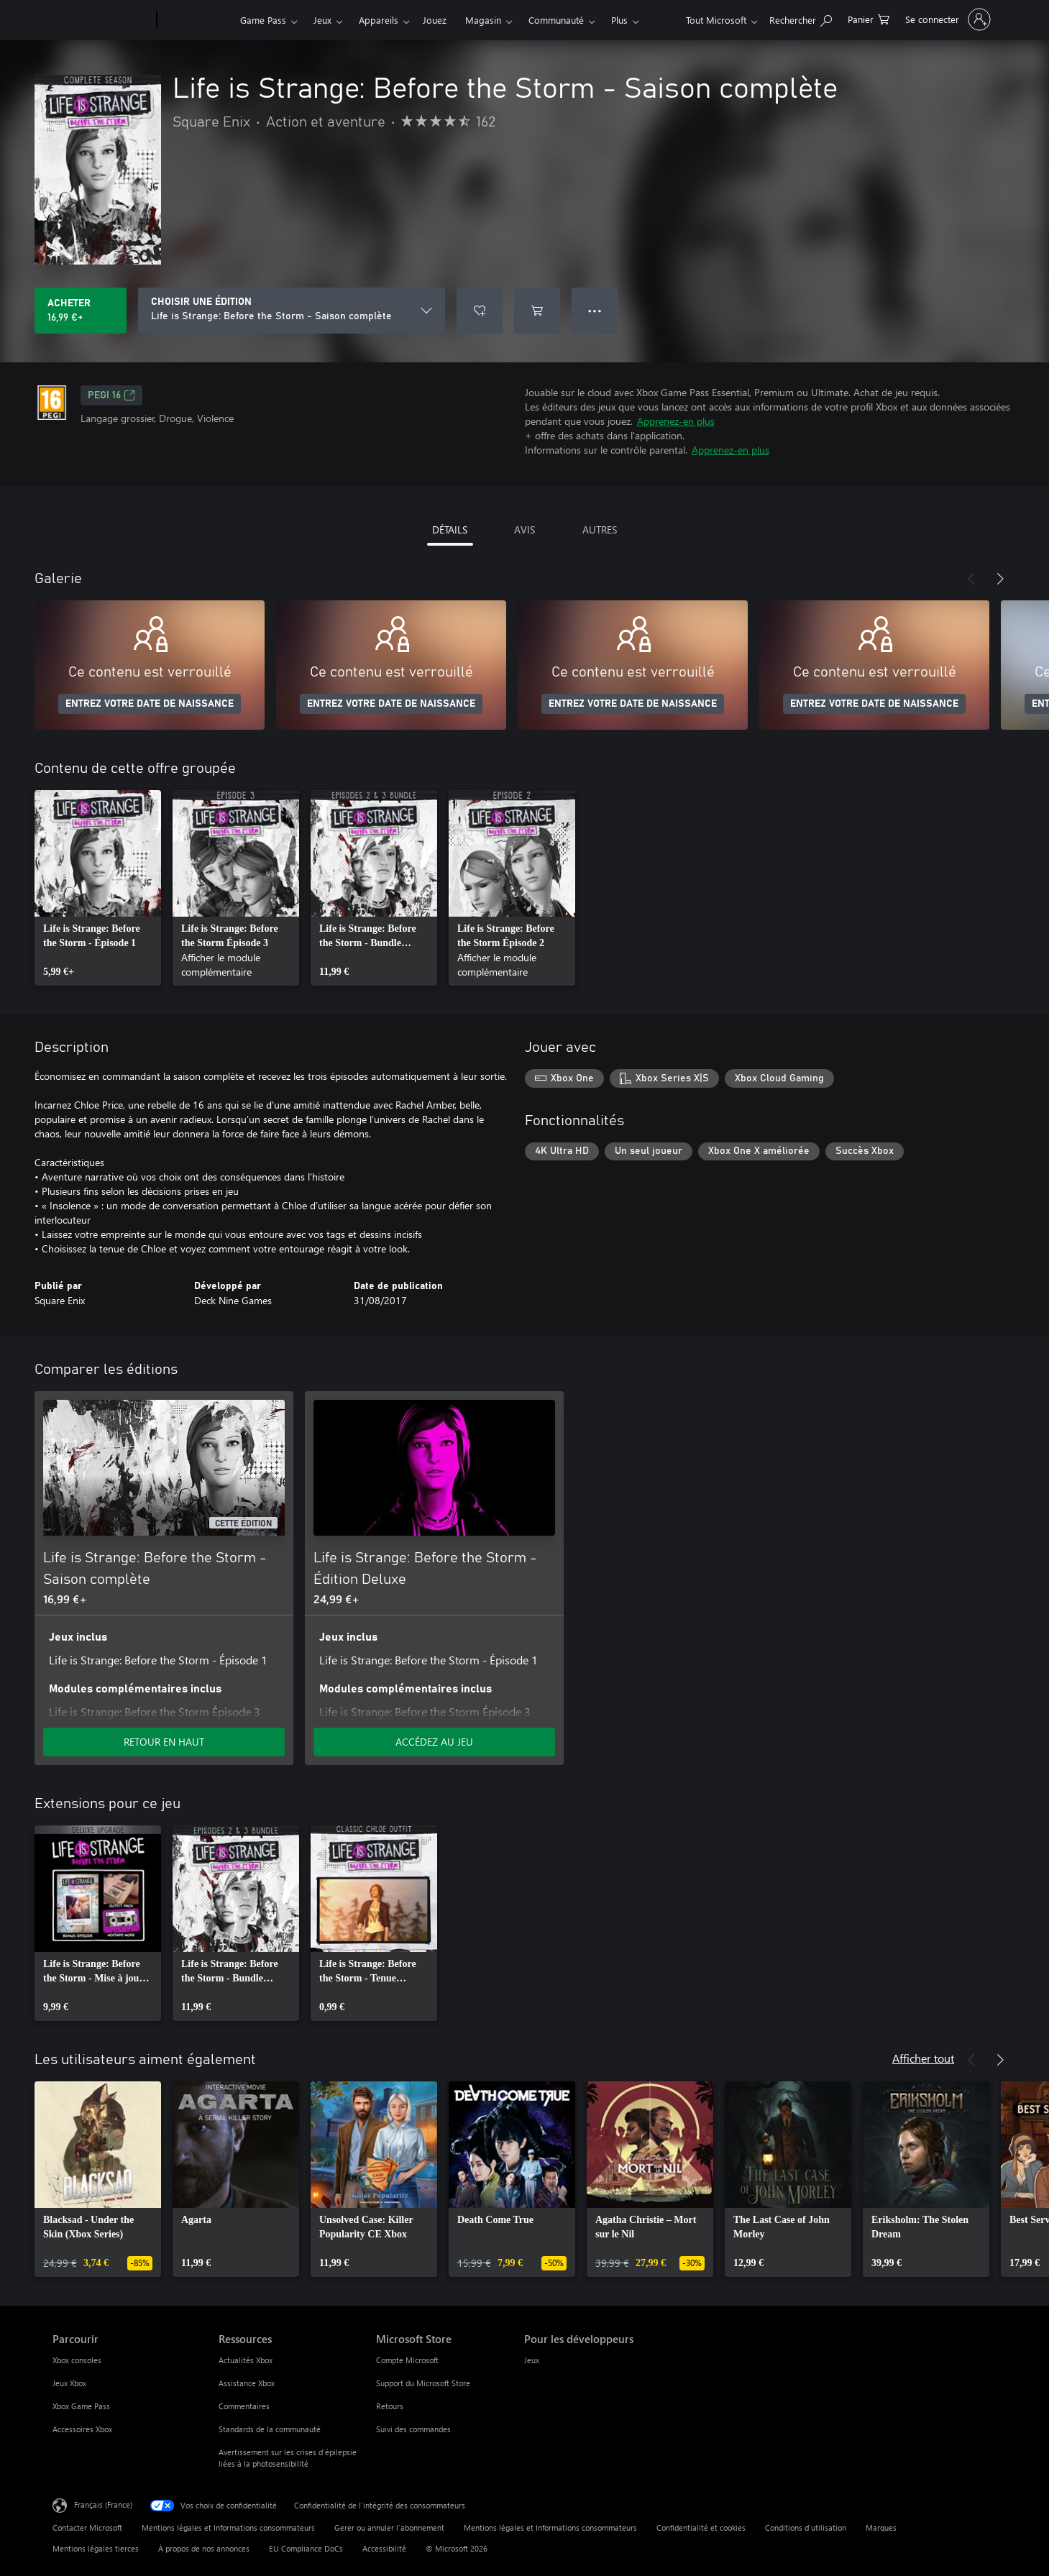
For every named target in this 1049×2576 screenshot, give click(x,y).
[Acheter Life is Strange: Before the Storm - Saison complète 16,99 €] (81, 311)
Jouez (434, 20)
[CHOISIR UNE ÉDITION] (291, 311)
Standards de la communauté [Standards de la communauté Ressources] (270, 2429)
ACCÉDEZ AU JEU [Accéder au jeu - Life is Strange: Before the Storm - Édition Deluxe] (434, 1741)
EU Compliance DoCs (306, 2548)
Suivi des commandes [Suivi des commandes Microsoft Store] (413, 2429)
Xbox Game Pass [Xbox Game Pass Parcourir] (81, 2406)
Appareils (378, 20)
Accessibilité (384, 2548)
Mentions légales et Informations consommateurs (228, 2527)
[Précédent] (971, 579)
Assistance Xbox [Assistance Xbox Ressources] (247, 2383)
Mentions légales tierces (95, 2548)
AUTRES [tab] (599, 529)
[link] (98, 888)
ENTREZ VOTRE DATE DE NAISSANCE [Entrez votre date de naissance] (149, 704)
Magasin (483, 20)
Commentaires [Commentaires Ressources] (244, 2406)
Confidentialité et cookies (701, 2527)
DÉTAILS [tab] (449, 529)
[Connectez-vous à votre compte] (947, 19)
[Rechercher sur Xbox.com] (800, 18)
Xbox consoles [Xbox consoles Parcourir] (76, 2360)
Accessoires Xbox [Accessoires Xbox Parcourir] (82, 2429)
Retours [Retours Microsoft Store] (389, 2406)
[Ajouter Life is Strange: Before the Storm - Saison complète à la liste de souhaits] (480, 311)
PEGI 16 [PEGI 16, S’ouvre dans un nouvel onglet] (111, 395)
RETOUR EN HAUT (164, 1741)
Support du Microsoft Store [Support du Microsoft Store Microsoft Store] (423, 2383)
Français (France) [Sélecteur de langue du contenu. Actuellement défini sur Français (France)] (103, 2504)
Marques (881, 2527)
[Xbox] (196, 20)
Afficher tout (923, 2058)
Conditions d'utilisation (805, 2527)
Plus (619, 20)
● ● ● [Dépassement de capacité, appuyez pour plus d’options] (595, 310)
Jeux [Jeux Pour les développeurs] (531, 2360)
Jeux (322, 20)
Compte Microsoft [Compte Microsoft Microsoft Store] (407, 2360)
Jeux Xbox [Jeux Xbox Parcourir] (69, 2383)
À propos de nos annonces (203, 2548)
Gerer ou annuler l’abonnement (389, 2527)
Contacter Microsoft (87, 2527)
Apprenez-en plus (676, 421)
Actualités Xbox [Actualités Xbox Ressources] (245, 2360)
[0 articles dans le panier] (868, 18)
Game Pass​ (263, 20)
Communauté (556, 20)
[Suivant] (1000, 579)
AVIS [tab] (524, 529)
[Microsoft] (101, 20)
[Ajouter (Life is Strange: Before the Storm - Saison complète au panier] (537, 311)
